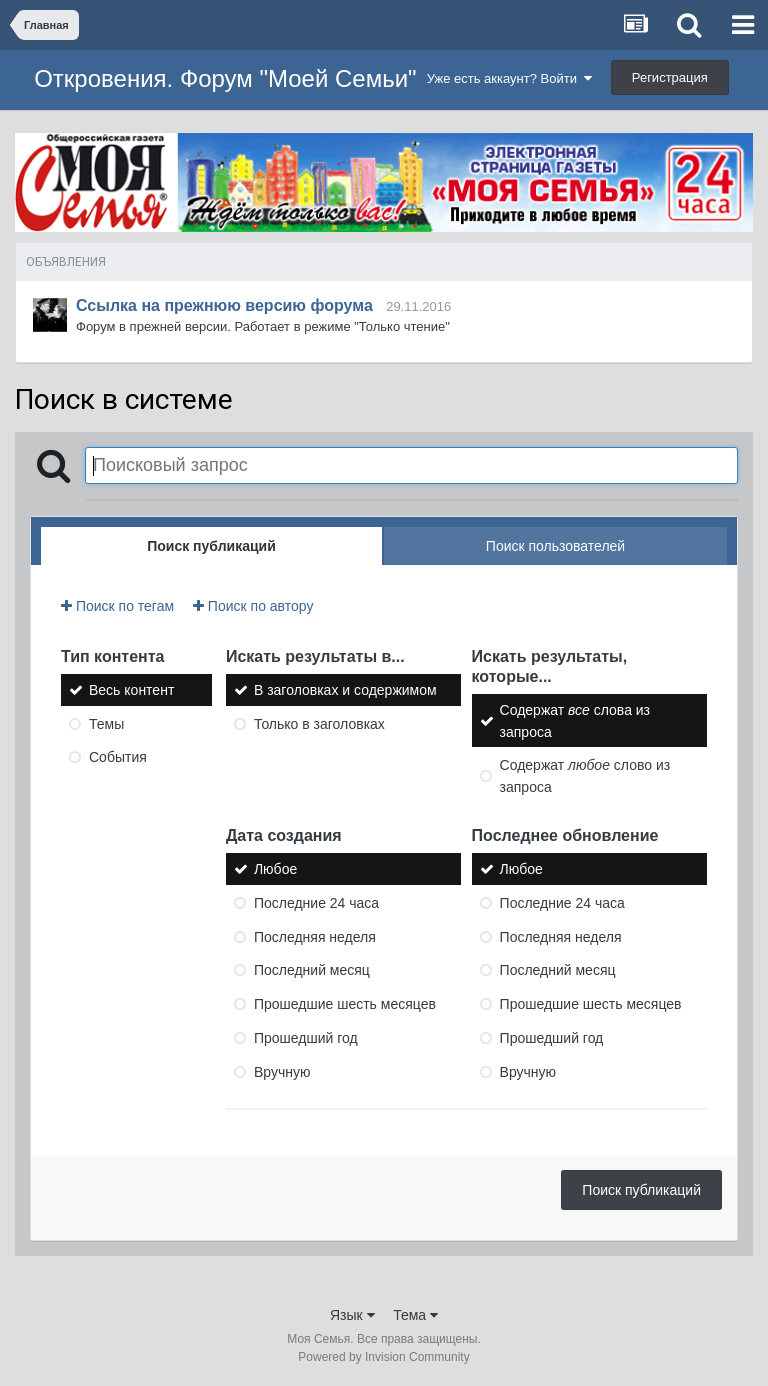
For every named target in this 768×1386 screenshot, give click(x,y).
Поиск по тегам (117, 606)
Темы (106, 723)
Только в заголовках (319, 723)
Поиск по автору (253, 606)
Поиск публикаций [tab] (211, 546)
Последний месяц (312, 970)
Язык (352, 1315)
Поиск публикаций (641, 1190)
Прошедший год (306, 1038)
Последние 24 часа (316, 903)
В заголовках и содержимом (345, 690)
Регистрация (670, 77)
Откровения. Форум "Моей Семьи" (225, 78)
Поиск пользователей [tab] (555, 546)
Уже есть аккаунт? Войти (510, 78)
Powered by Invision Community (383, 1357)
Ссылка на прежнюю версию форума (224, 305)
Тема (415, 1315)
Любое (275, 869)
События (118, 757)
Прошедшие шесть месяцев (345, 1004)
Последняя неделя (315, 936)
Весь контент (131, 690)
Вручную (282, 1072)
